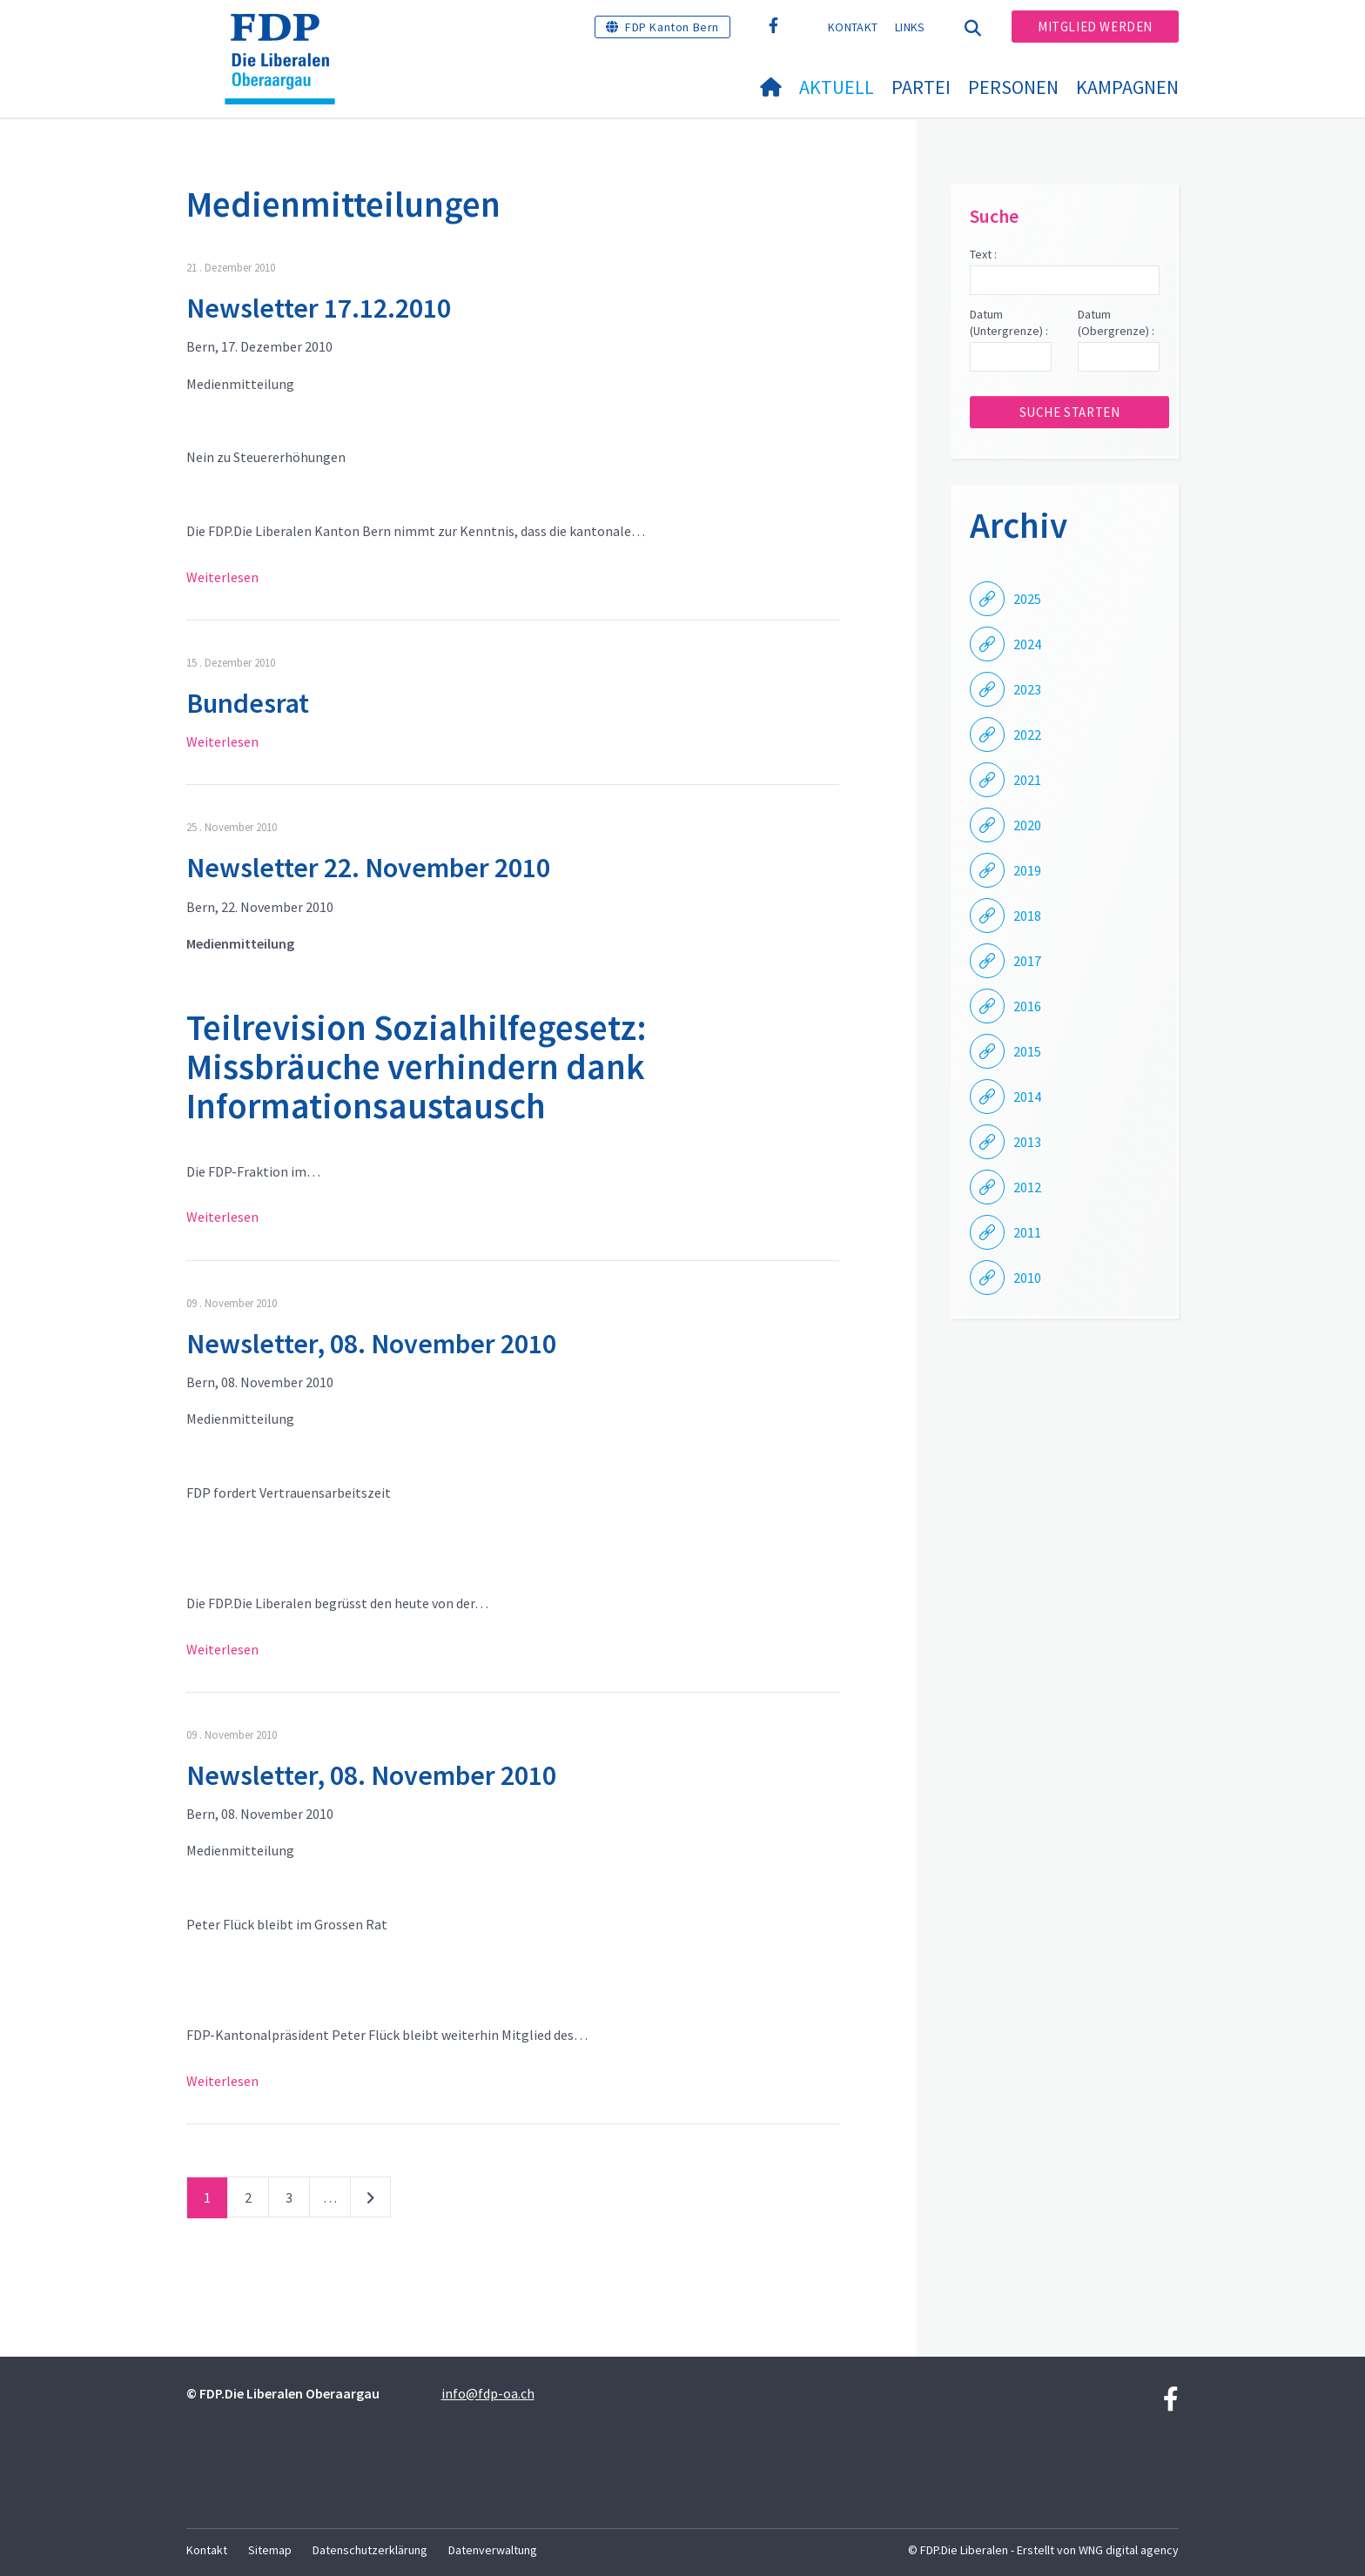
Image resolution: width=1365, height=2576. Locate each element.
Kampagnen (1127, 87)
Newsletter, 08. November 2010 (371, 1343)
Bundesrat (247, 703)
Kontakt (853, 27)
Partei (921, 87)
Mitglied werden (1095, 26)
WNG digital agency (1129, 2550)
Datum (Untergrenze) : (1009, 322)
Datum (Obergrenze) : (1116, 322)
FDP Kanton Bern (672, 27)
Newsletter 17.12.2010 (318, 308)
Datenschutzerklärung (370, 2550)
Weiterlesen (222, 577)
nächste (370, 2200)
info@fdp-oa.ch (488, 2393)
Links (910, 27)
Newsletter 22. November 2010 (368, 867)
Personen (1013, 87)
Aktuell (836, 87)
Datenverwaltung (492, 2550)
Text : (983, 254)
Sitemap (270, 2550)
